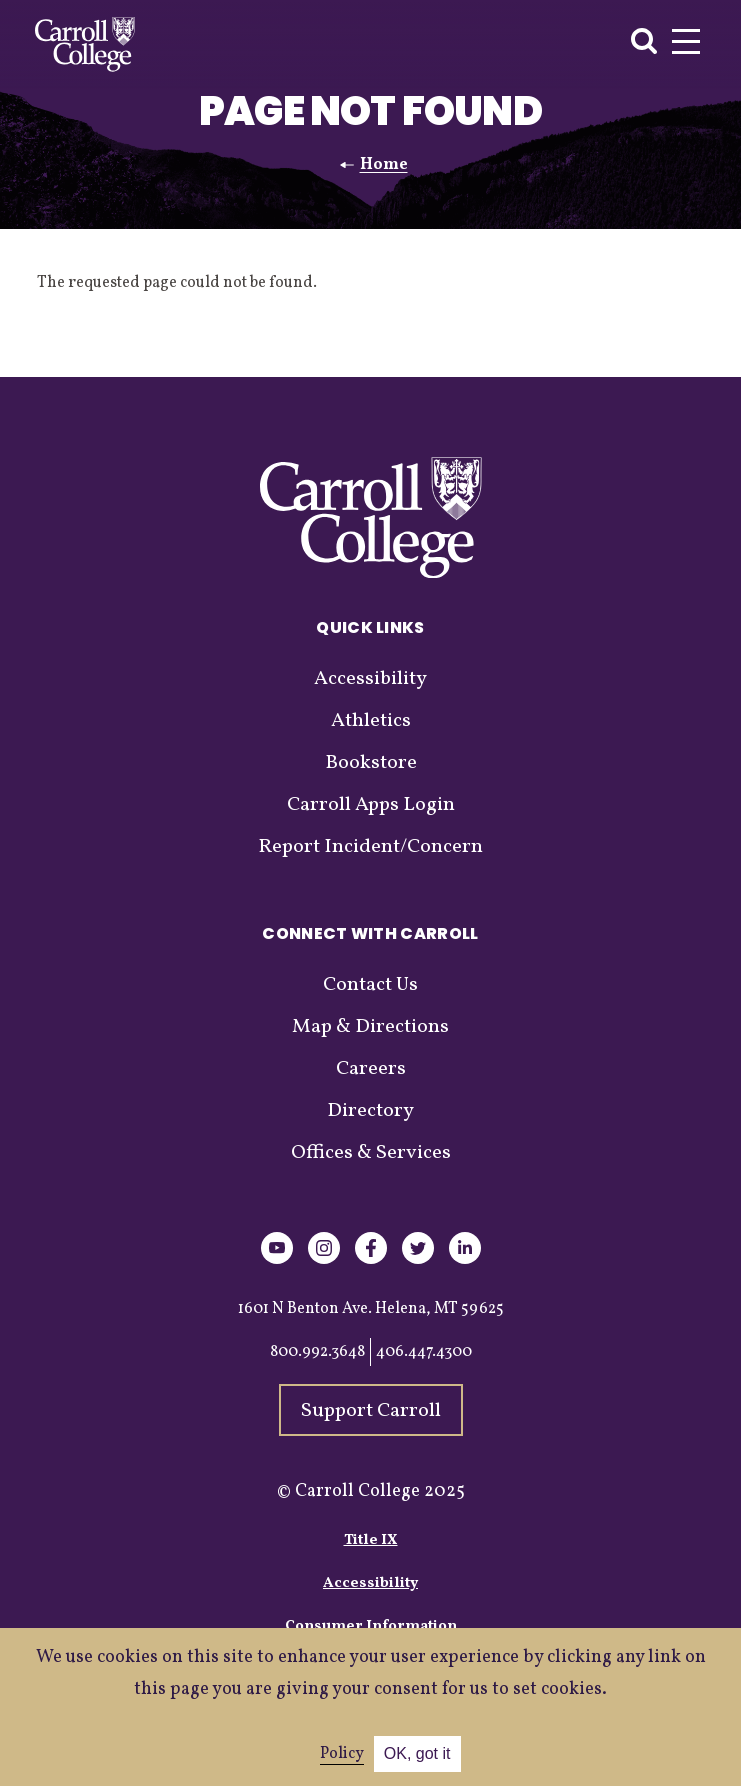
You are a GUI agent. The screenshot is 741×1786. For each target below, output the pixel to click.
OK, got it (417, 1753)
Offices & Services (371, 1153)
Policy (342, 1754)
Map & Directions (370, 1027)
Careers (371, 1069)
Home (384, 165)
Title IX (371, 1540)
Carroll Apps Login (371, 805)
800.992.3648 (317, 1352)
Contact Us (370, 985)
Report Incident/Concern (370, 847)
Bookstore (371, 763)
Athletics (371, 721)
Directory (370, 1111)
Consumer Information (371, 1626)
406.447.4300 (424, 1352)
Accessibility (370, 679)
